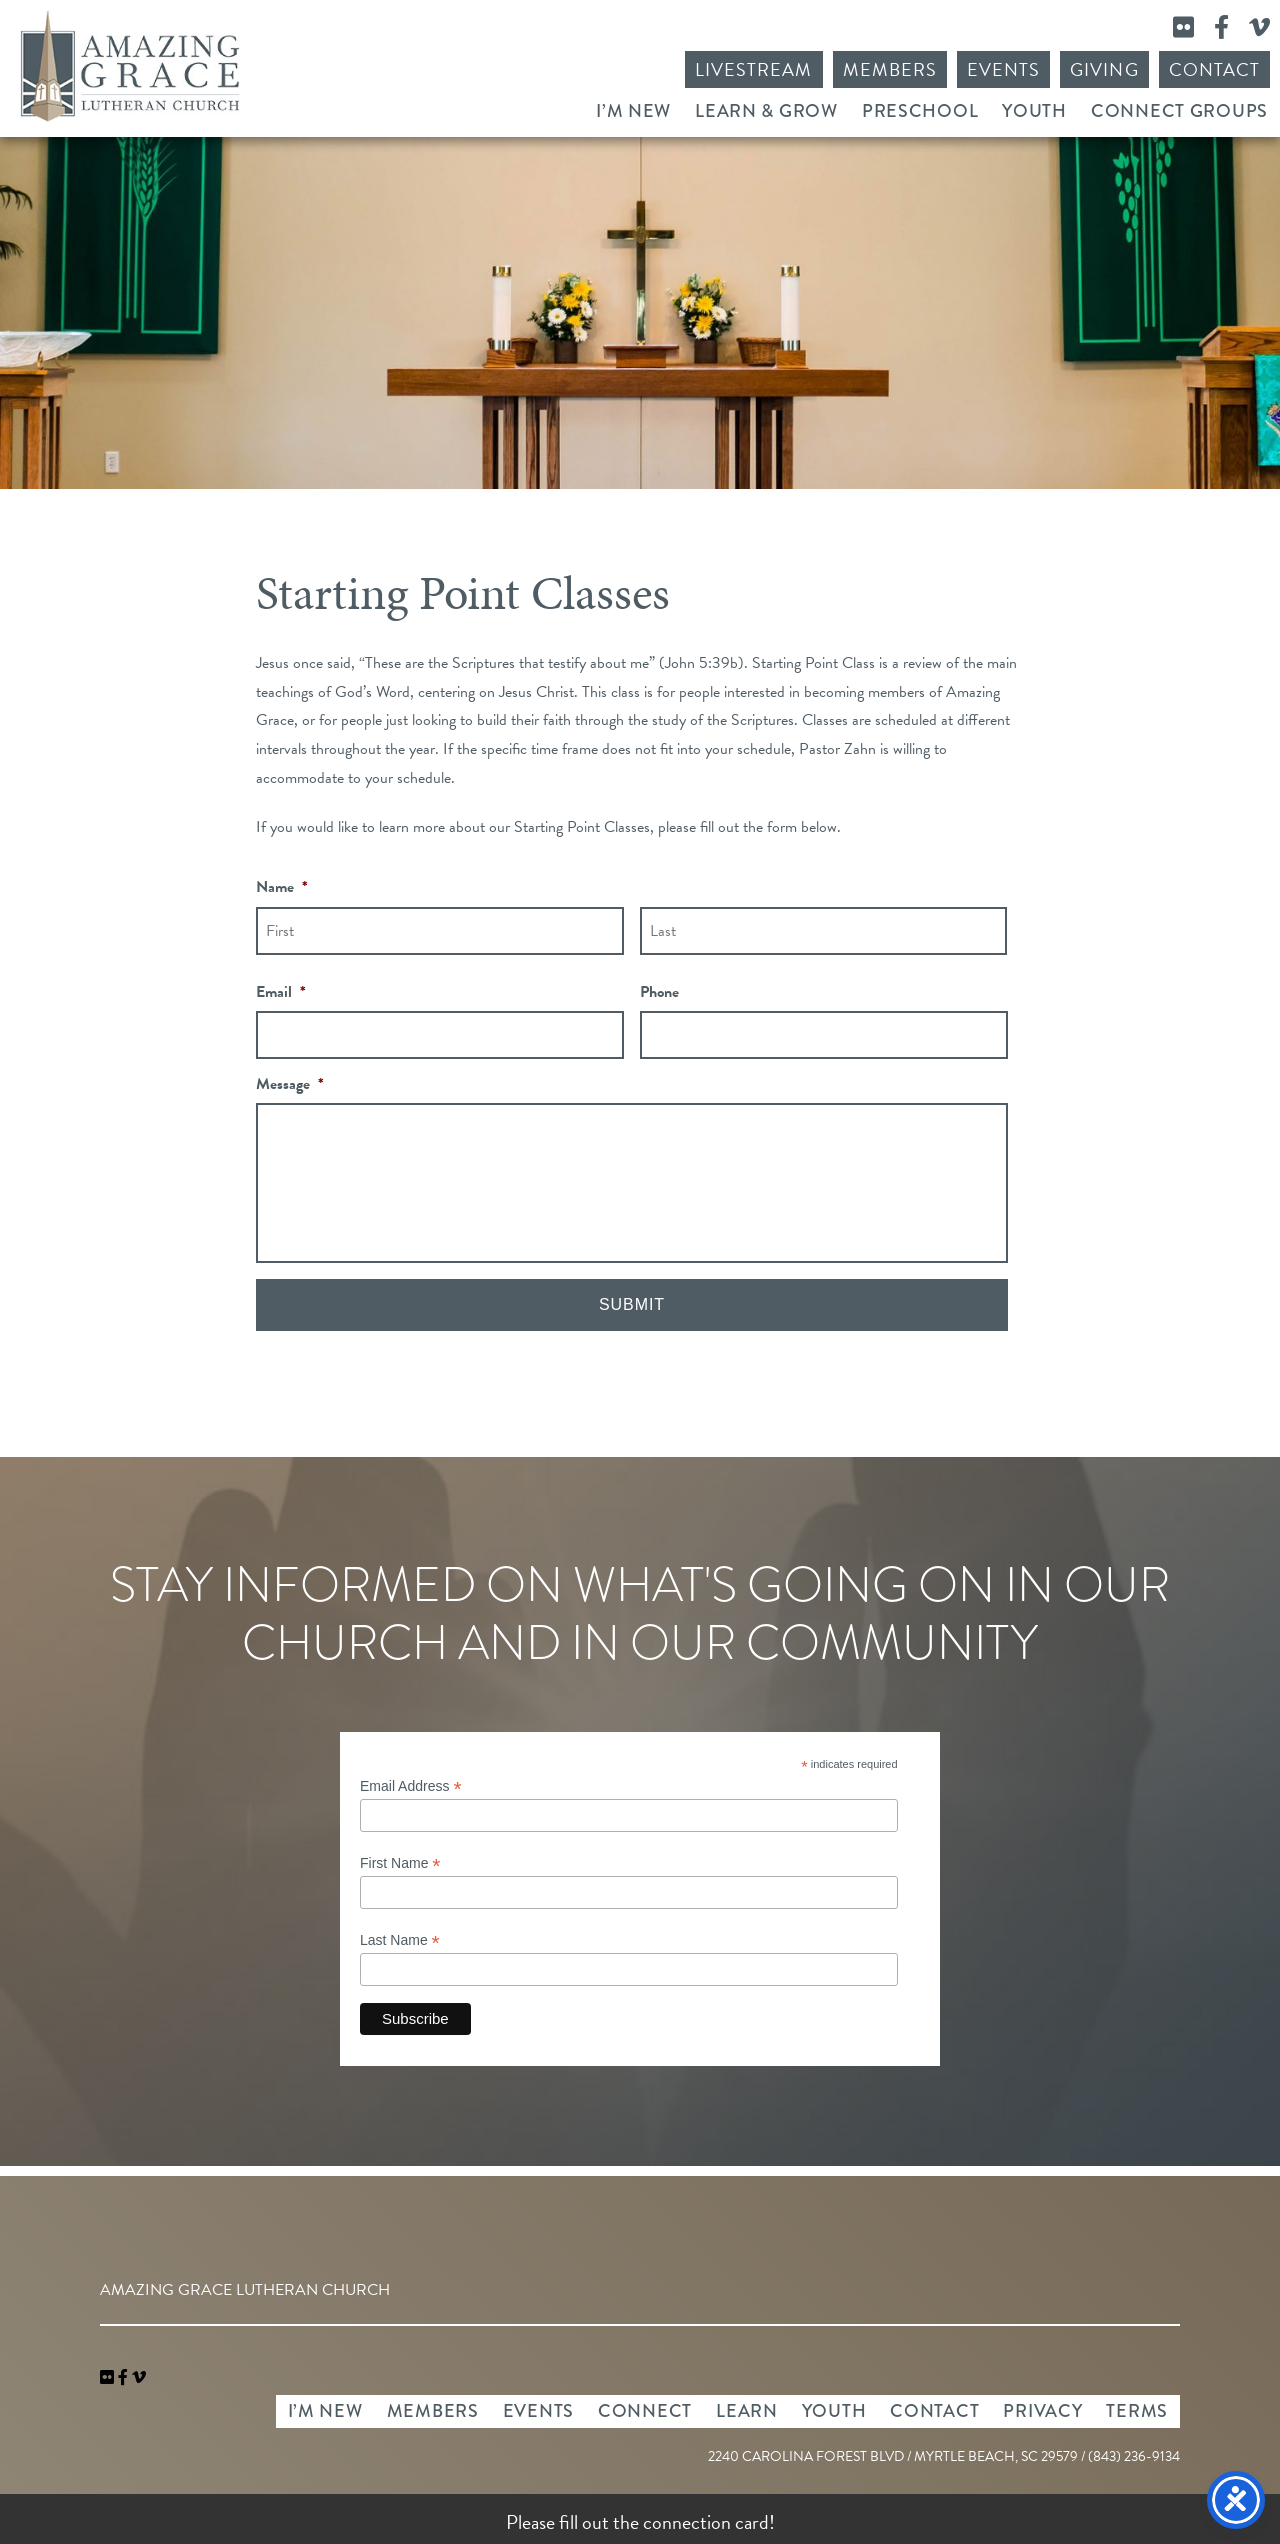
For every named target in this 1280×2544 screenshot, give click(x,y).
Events (1003, 69)
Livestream (754, 69)
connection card (706, 2522)
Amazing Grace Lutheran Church (130, 66)
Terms (1137, 2411)
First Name (400, 1863)
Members (890, 69)
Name (282, 887)
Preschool (920, 111)
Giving (1104, 69)
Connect (645, 2411)
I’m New (633, 111)
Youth (1034, 111)
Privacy (1042, 2411)
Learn (747, 2411)
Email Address (411, 1786)
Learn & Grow (766, 111)
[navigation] (139, 2378)
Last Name (400, 1940)
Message (290, 1084)
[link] (109, 2378)
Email (281, 992)
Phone (659, 992)
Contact (1214, 69)
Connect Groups (1179, 111)
